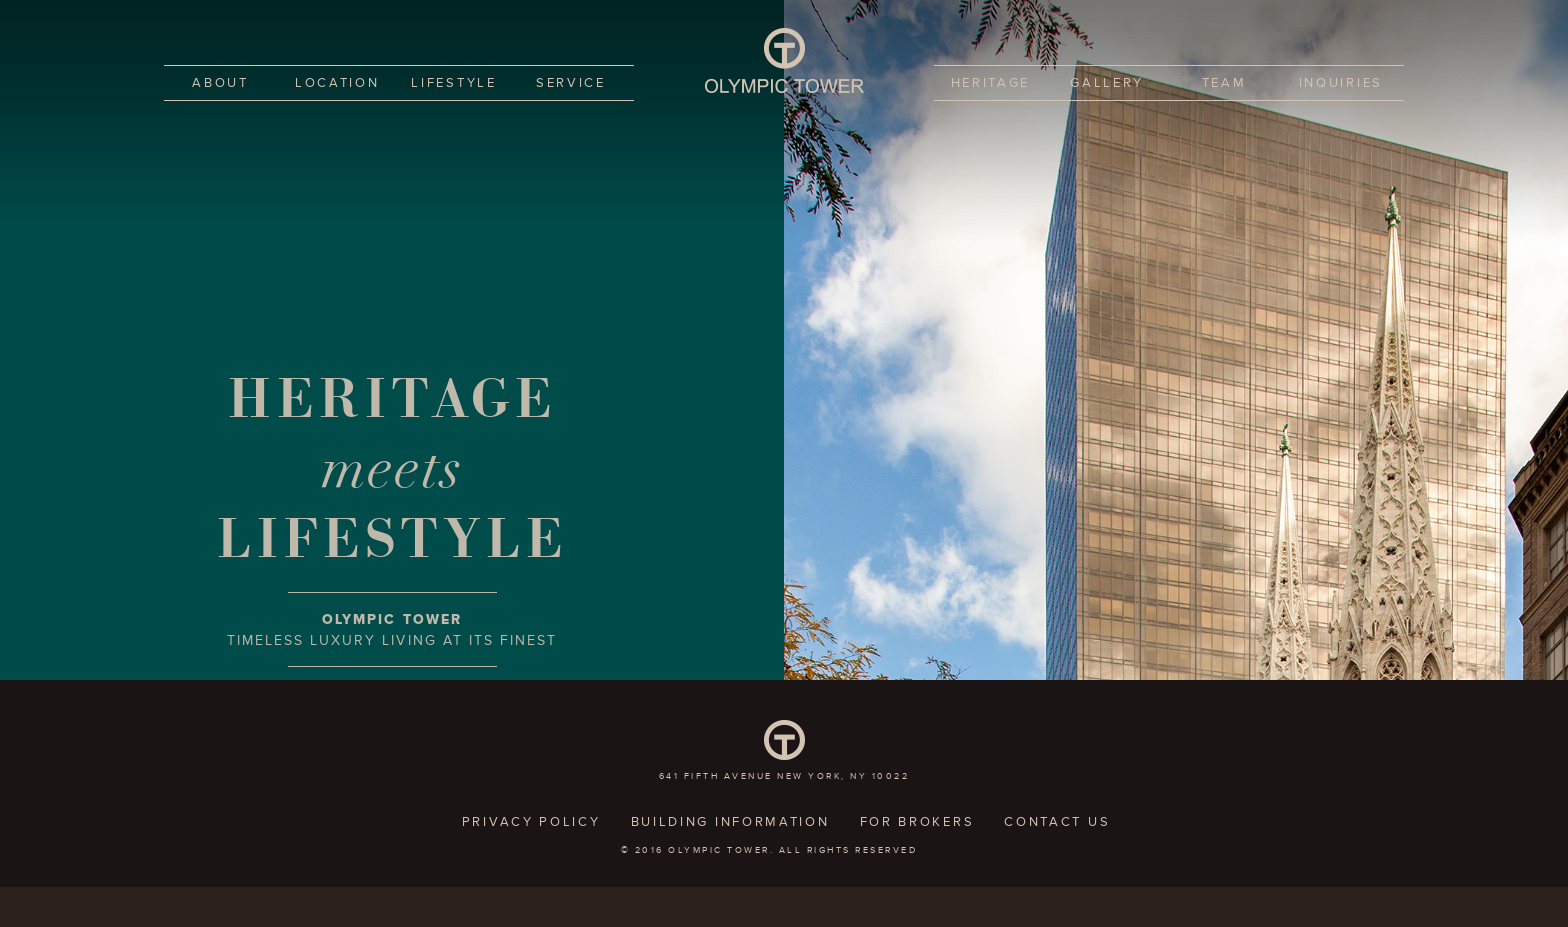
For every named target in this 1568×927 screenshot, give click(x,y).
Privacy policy (531, 822)
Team (1224, 83)
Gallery (1107, 83)
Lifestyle (453, 83)
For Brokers (917, 822)
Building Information (730, 822)
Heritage (991, 83)
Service (571, 83)
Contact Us (1057, 822)
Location (337, 83)
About (220, 83)
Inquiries (1341, 83)
